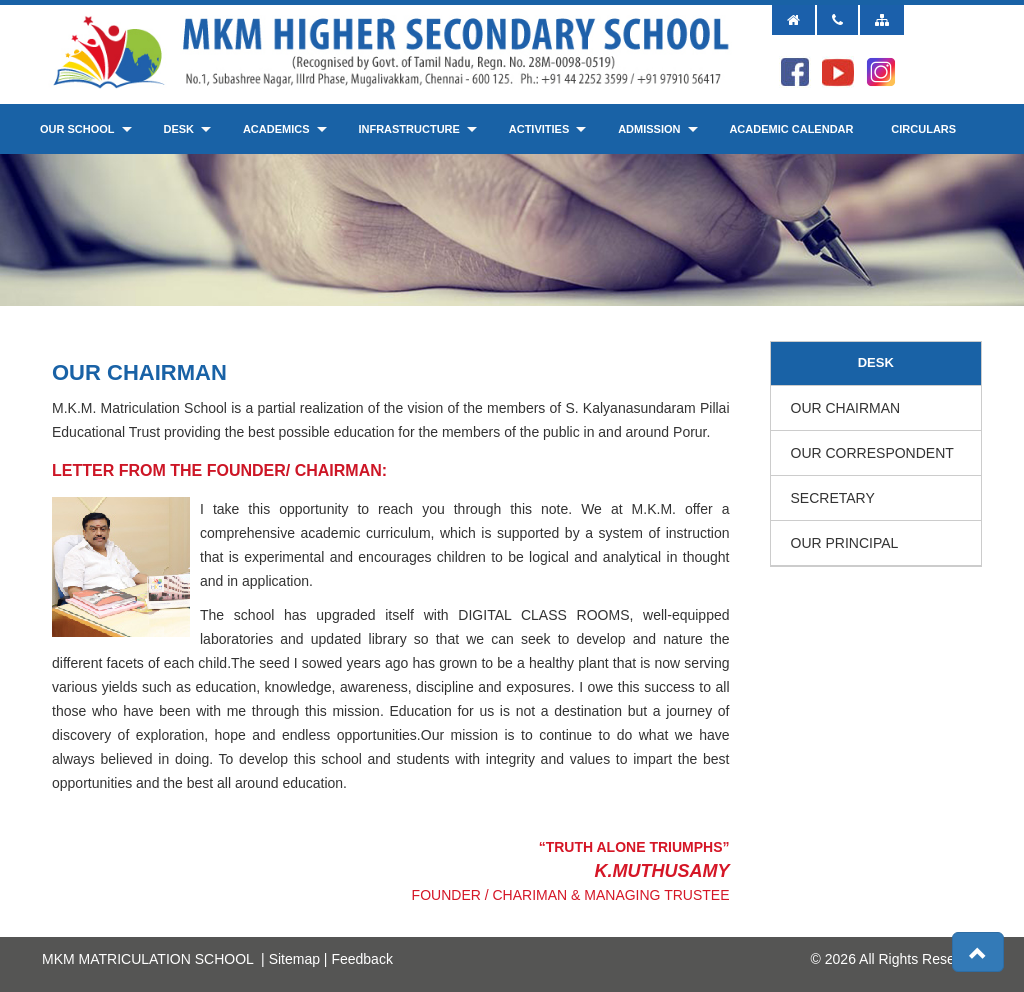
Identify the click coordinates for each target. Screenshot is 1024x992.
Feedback (361, 959)
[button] (978, 952)
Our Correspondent (872, 453)
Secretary (833, 498)
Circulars (923, 129)
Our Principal (845, 543)
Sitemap (294, 959)
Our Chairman (846, 408)
